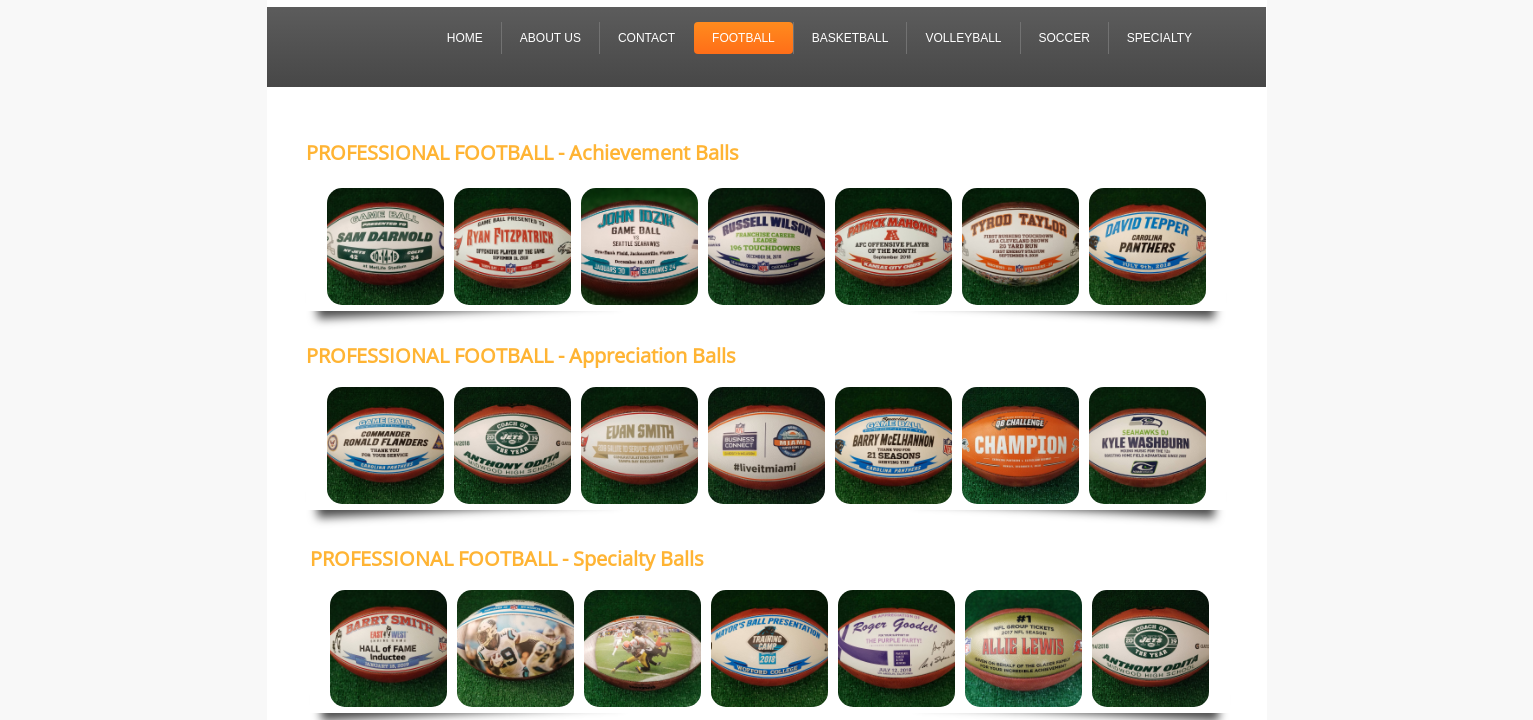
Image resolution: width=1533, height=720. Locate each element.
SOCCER (1064, 38)
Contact (646, 38)
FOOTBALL (743, 38)
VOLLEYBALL (963, 38)
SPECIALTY (1159, 38)
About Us (550, 38)
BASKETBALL (850, 38)
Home (465, 38)
